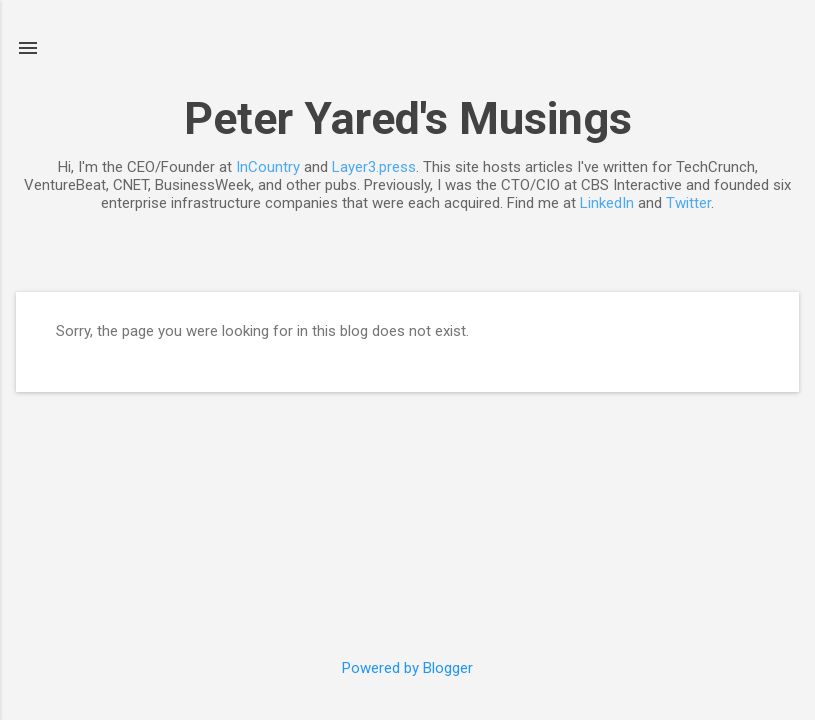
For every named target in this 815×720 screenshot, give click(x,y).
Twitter (688, 203)
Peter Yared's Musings (408, 118)
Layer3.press (374, 167)
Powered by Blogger (407, 668)
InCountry (268, 167)
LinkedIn (607, 203)
